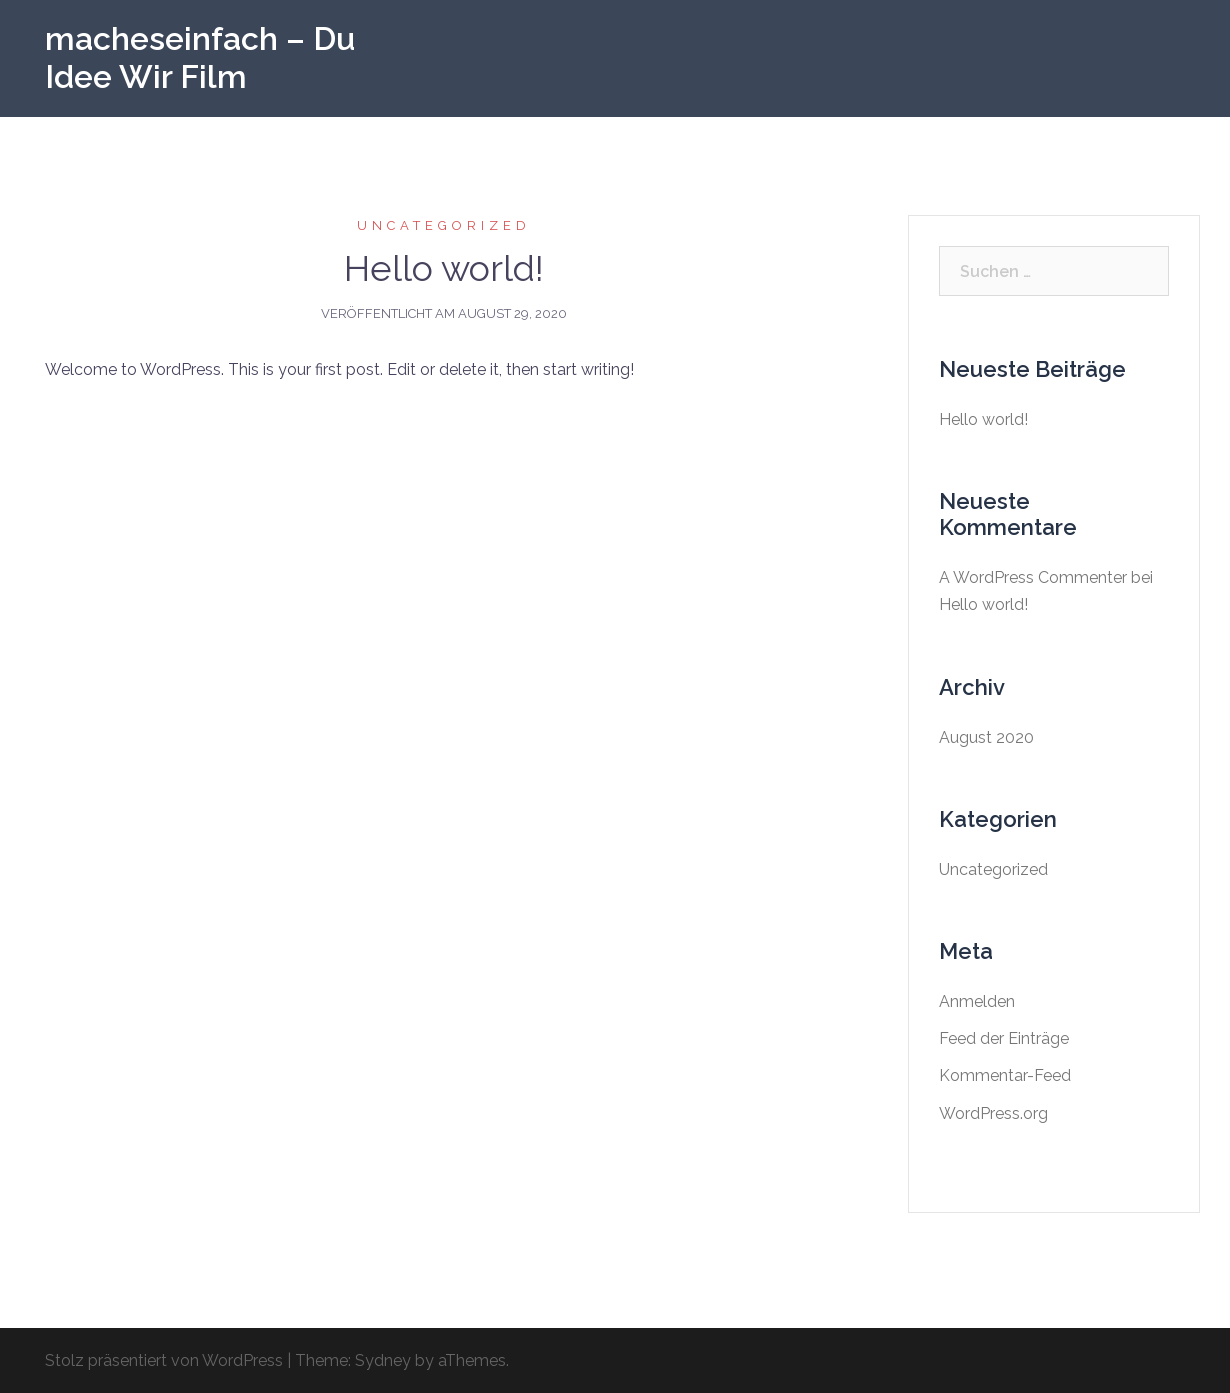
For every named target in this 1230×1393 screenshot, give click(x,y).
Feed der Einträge (1004, 1038)
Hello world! (444, 268)
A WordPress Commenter (1033, 577)
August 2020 (986, 737)
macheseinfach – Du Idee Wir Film (200, 57)
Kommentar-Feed (1005, 1075)
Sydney (383, 1360)
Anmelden (977, 1001)
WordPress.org (993, 1113)
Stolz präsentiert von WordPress (164, 1360)
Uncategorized (444, 225)
